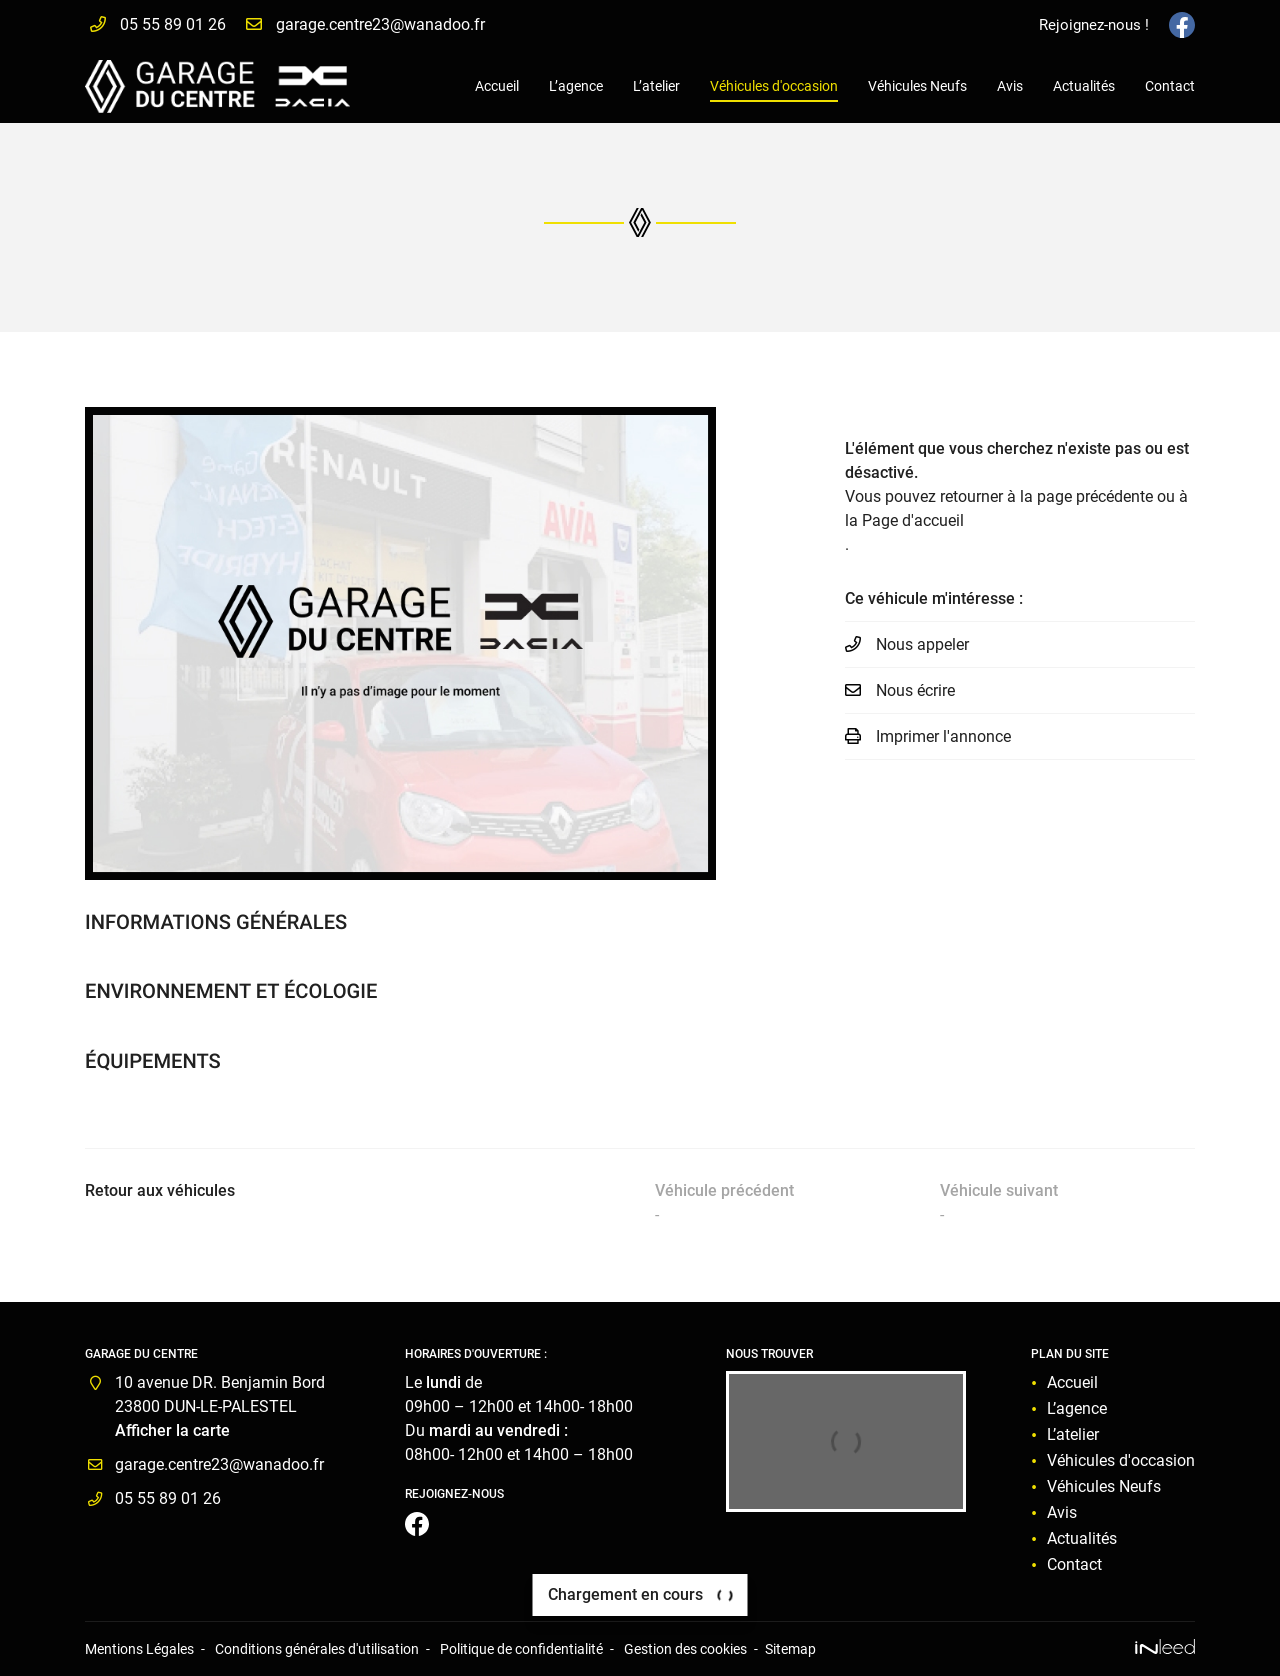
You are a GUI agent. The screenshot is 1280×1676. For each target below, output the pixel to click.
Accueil (497, 86)
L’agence (576, 86)
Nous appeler (922, 644)
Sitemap (790, 1649)
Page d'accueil (913, 520)
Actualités (1084, 86)
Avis (1010, 86)
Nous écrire (915, 690)
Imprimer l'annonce (943, 736)
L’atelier (656, 86)
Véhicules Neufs (917, 86)
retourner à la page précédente (1046, 496)
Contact (1170, 86)
